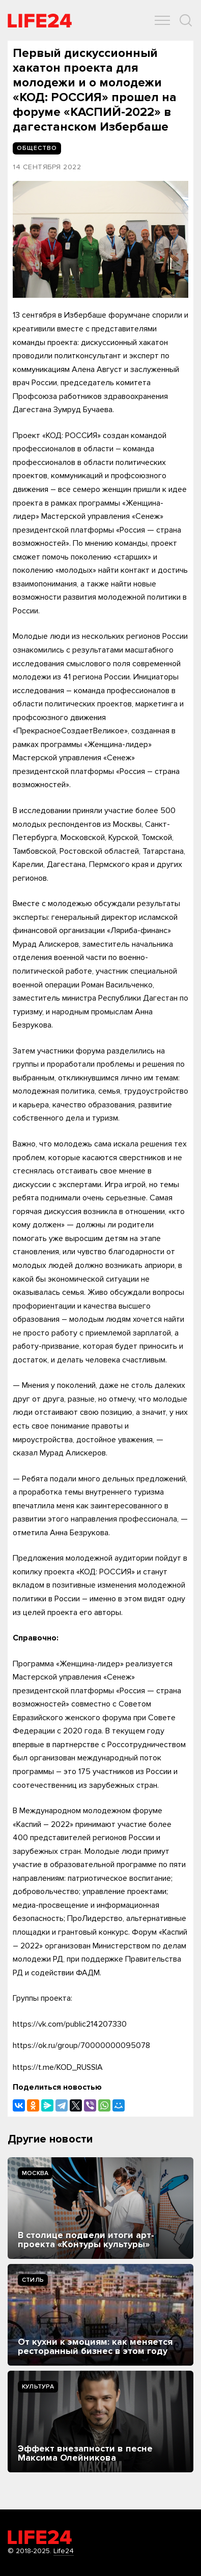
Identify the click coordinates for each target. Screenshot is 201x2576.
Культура (38, 2387)
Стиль (33, 2280)
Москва (35, 2173)
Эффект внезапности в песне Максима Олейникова (85, 2453)
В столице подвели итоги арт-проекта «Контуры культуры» (86, 2239)
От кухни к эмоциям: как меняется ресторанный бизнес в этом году (95, 2346)
